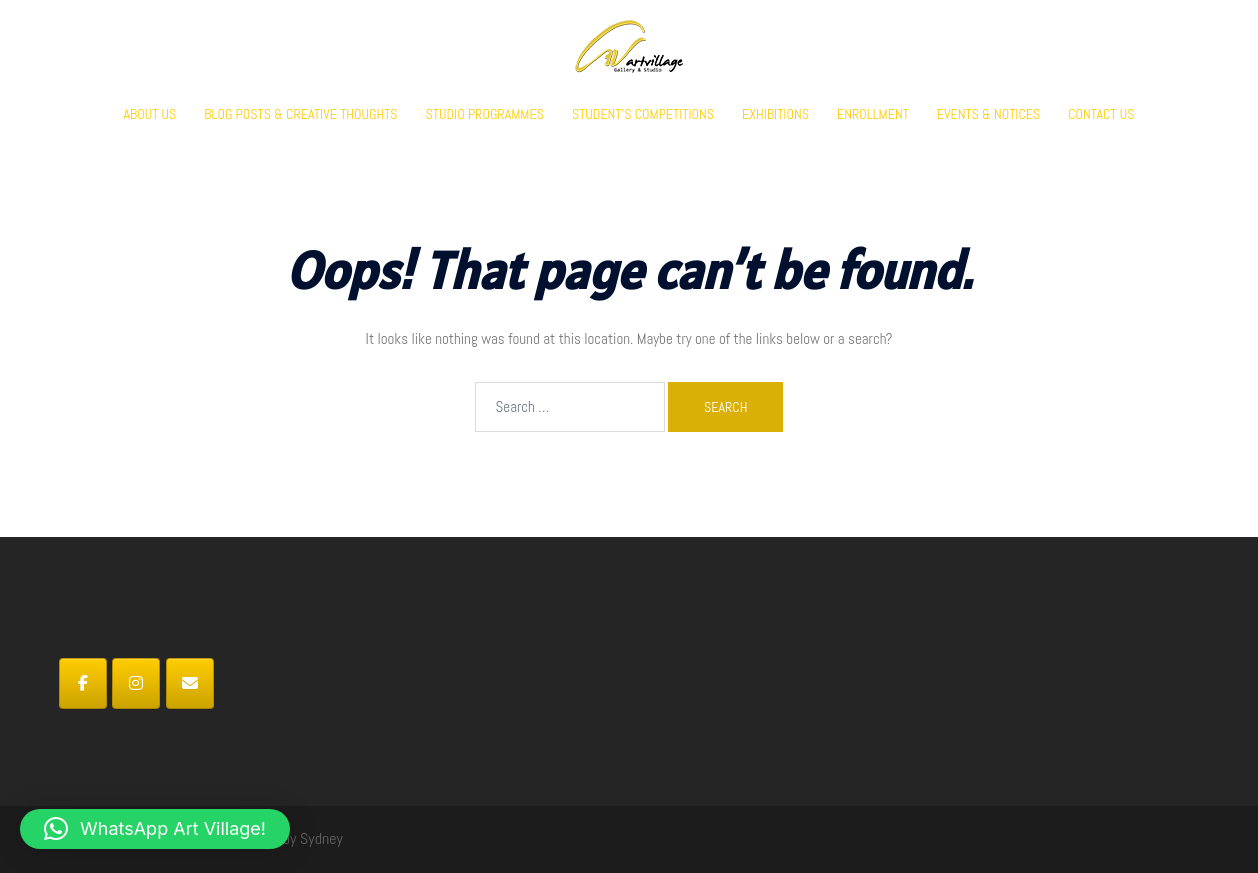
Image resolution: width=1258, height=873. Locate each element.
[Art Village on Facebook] (83, 683)
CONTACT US (1101, 114)
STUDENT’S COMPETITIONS (643, 114)
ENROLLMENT (873, 114)
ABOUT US (150, 114)
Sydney (321, 838)
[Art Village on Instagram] (136, 683)
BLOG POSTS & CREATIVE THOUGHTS (300, 114)
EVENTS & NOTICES (988, 114)
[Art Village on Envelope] (190, 683)
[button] (155, 829)
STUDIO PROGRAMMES (485, 114)
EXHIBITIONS (775, 114)
